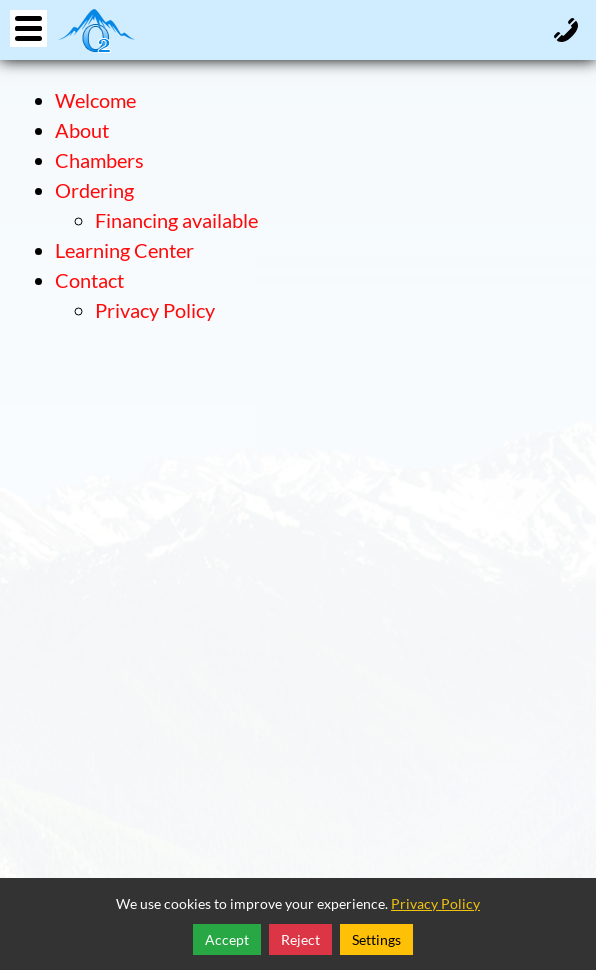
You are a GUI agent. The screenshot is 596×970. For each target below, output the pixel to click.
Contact (89, 280)
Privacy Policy (155, 310)
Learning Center (124, 250)
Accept (227, 939)
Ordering (94, 190)
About (82, 130)
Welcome (95, 100)
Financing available (176, 220)
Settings (376, 939)
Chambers (99, 160)
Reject (300, 939)
